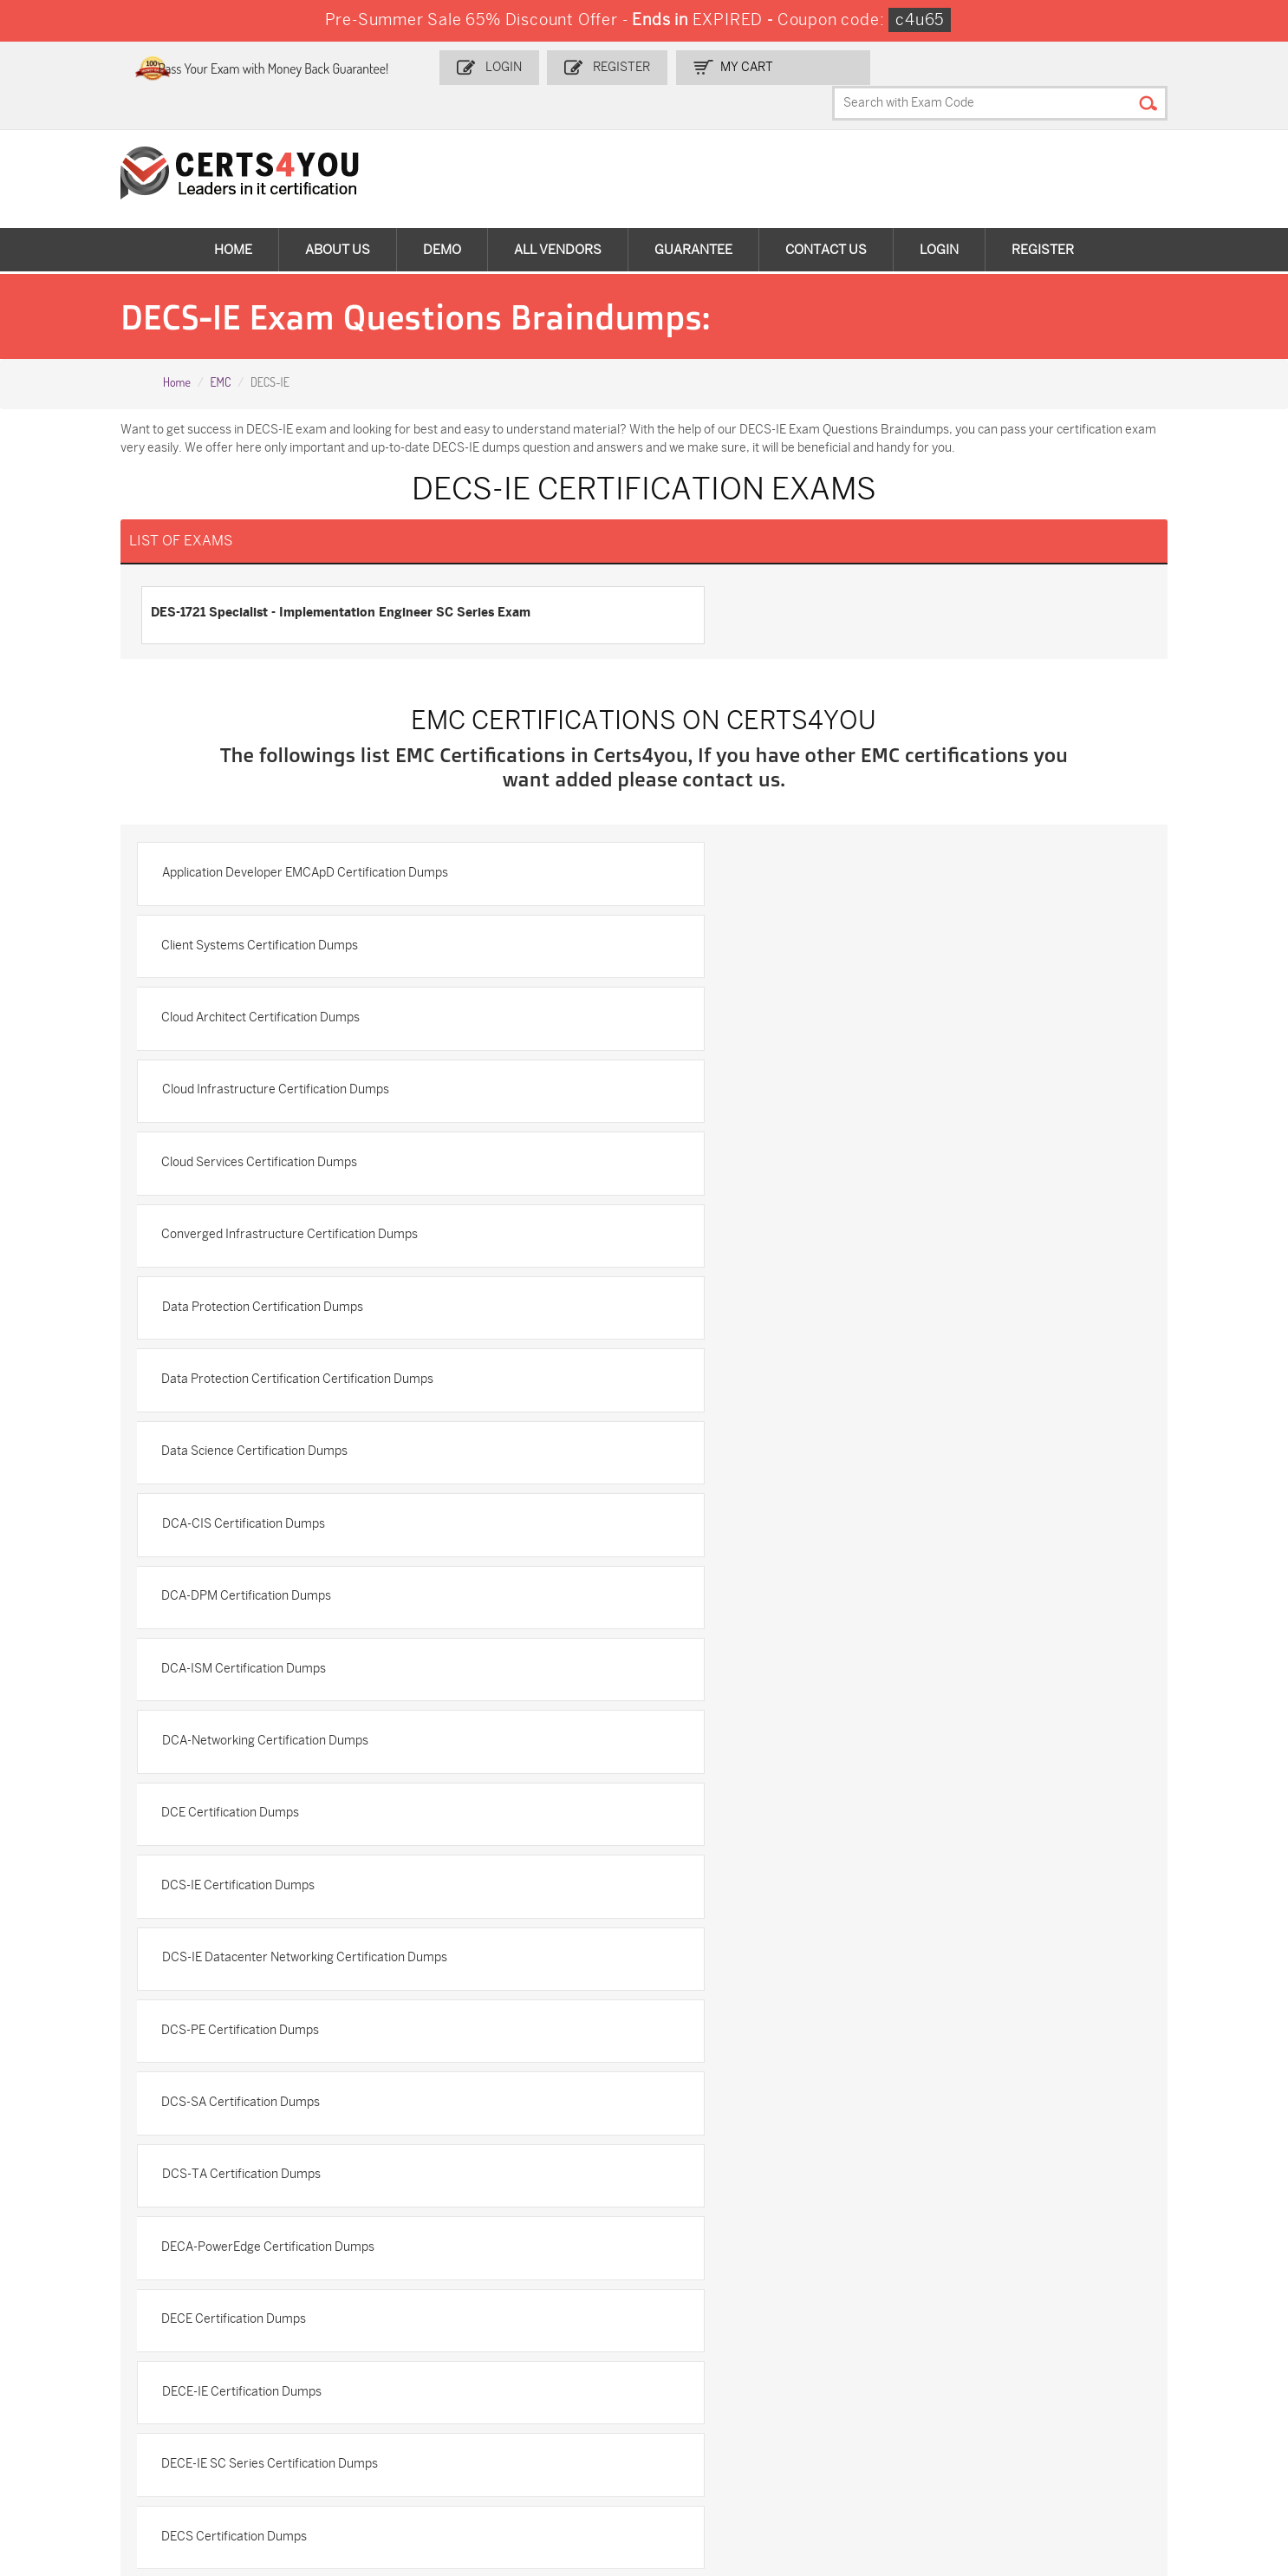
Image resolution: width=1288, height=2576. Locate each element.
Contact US (66, 2115)
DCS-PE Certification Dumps (260, 1436)
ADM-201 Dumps (94, 2350)
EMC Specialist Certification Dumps (278, 1883)
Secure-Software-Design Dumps (726, 2459)
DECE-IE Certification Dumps (754, 1585)
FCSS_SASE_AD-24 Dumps (123, 2451)
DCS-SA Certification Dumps (753, 1436)
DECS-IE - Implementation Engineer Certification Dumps (336, 1734)
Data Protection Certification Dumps (281, 1063)
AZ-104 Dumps (901, 2378)
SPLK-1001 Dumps (302, 2378)
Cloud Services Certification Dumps (279, 988)
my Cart (793, 66)
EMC (220, 349)
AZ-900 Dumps (1106, 2350)
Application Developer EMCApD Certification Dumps (324, 839)
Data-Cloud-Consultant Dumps (945, 2407)
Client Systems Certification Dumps (772, 839)
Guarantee (693, 217)
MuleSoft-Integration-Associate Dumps (1151, 2415)
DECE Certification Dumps (253, 1585)
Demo (442, 217)
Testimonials (70, 2143)
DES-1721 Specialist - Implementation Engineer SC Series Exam (358, 579)
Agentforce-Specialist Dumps (535, 2451)
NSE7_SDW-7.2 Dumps (721, 2407)
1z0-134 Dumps (699, 2350)
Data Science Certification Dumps (274, 1138)
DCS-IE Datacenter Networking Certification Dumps (816, 1361)
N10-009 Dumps (94, 2407)
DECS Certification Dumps (747, 1659)
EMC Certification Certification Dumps (779, 1809)
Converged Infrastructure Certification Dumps (802, 988)
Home (233, 217)
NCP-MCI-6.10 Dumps (312, 2451)
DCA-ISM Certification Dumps (756, 1212)
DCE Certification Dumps (743, 1287)
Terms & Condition (87, 2172)
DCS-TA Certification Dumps (260, 1510)
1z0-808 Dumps (498, 2350)
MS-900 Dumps (92, 2378)
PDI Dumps (891, 2350)
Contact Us (826, 217)
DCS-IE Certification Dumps (258, 1361)
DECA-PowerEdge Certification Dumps (781, 1510)
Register (670, 66)
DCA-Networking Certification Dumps (284, 1287)
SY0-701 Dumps (295, 2407)
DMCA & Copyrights (90, 2201)
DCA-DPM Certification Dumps (266, 1212)
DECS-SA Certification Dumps (757, 1734)
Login (556, 66)
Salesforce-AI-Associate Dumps (542, 2407)
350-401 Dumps (701, 2378)
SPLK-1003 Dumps (506, 2378)
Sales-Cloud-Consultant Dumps (337, 2350)
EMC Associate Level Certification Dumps (295, 1809)
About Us (337, 217)
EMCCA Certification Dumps (752, 1883)
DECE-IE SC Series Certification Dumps (289, 1659)
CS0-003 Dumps (1110, 2378)
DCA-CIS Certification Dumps (755, 1138)
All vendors (558, 217)
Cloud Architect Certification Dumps (280, 914)
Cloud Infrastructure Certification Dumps (787, 914)
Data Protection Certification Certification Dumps (810, 1063)
